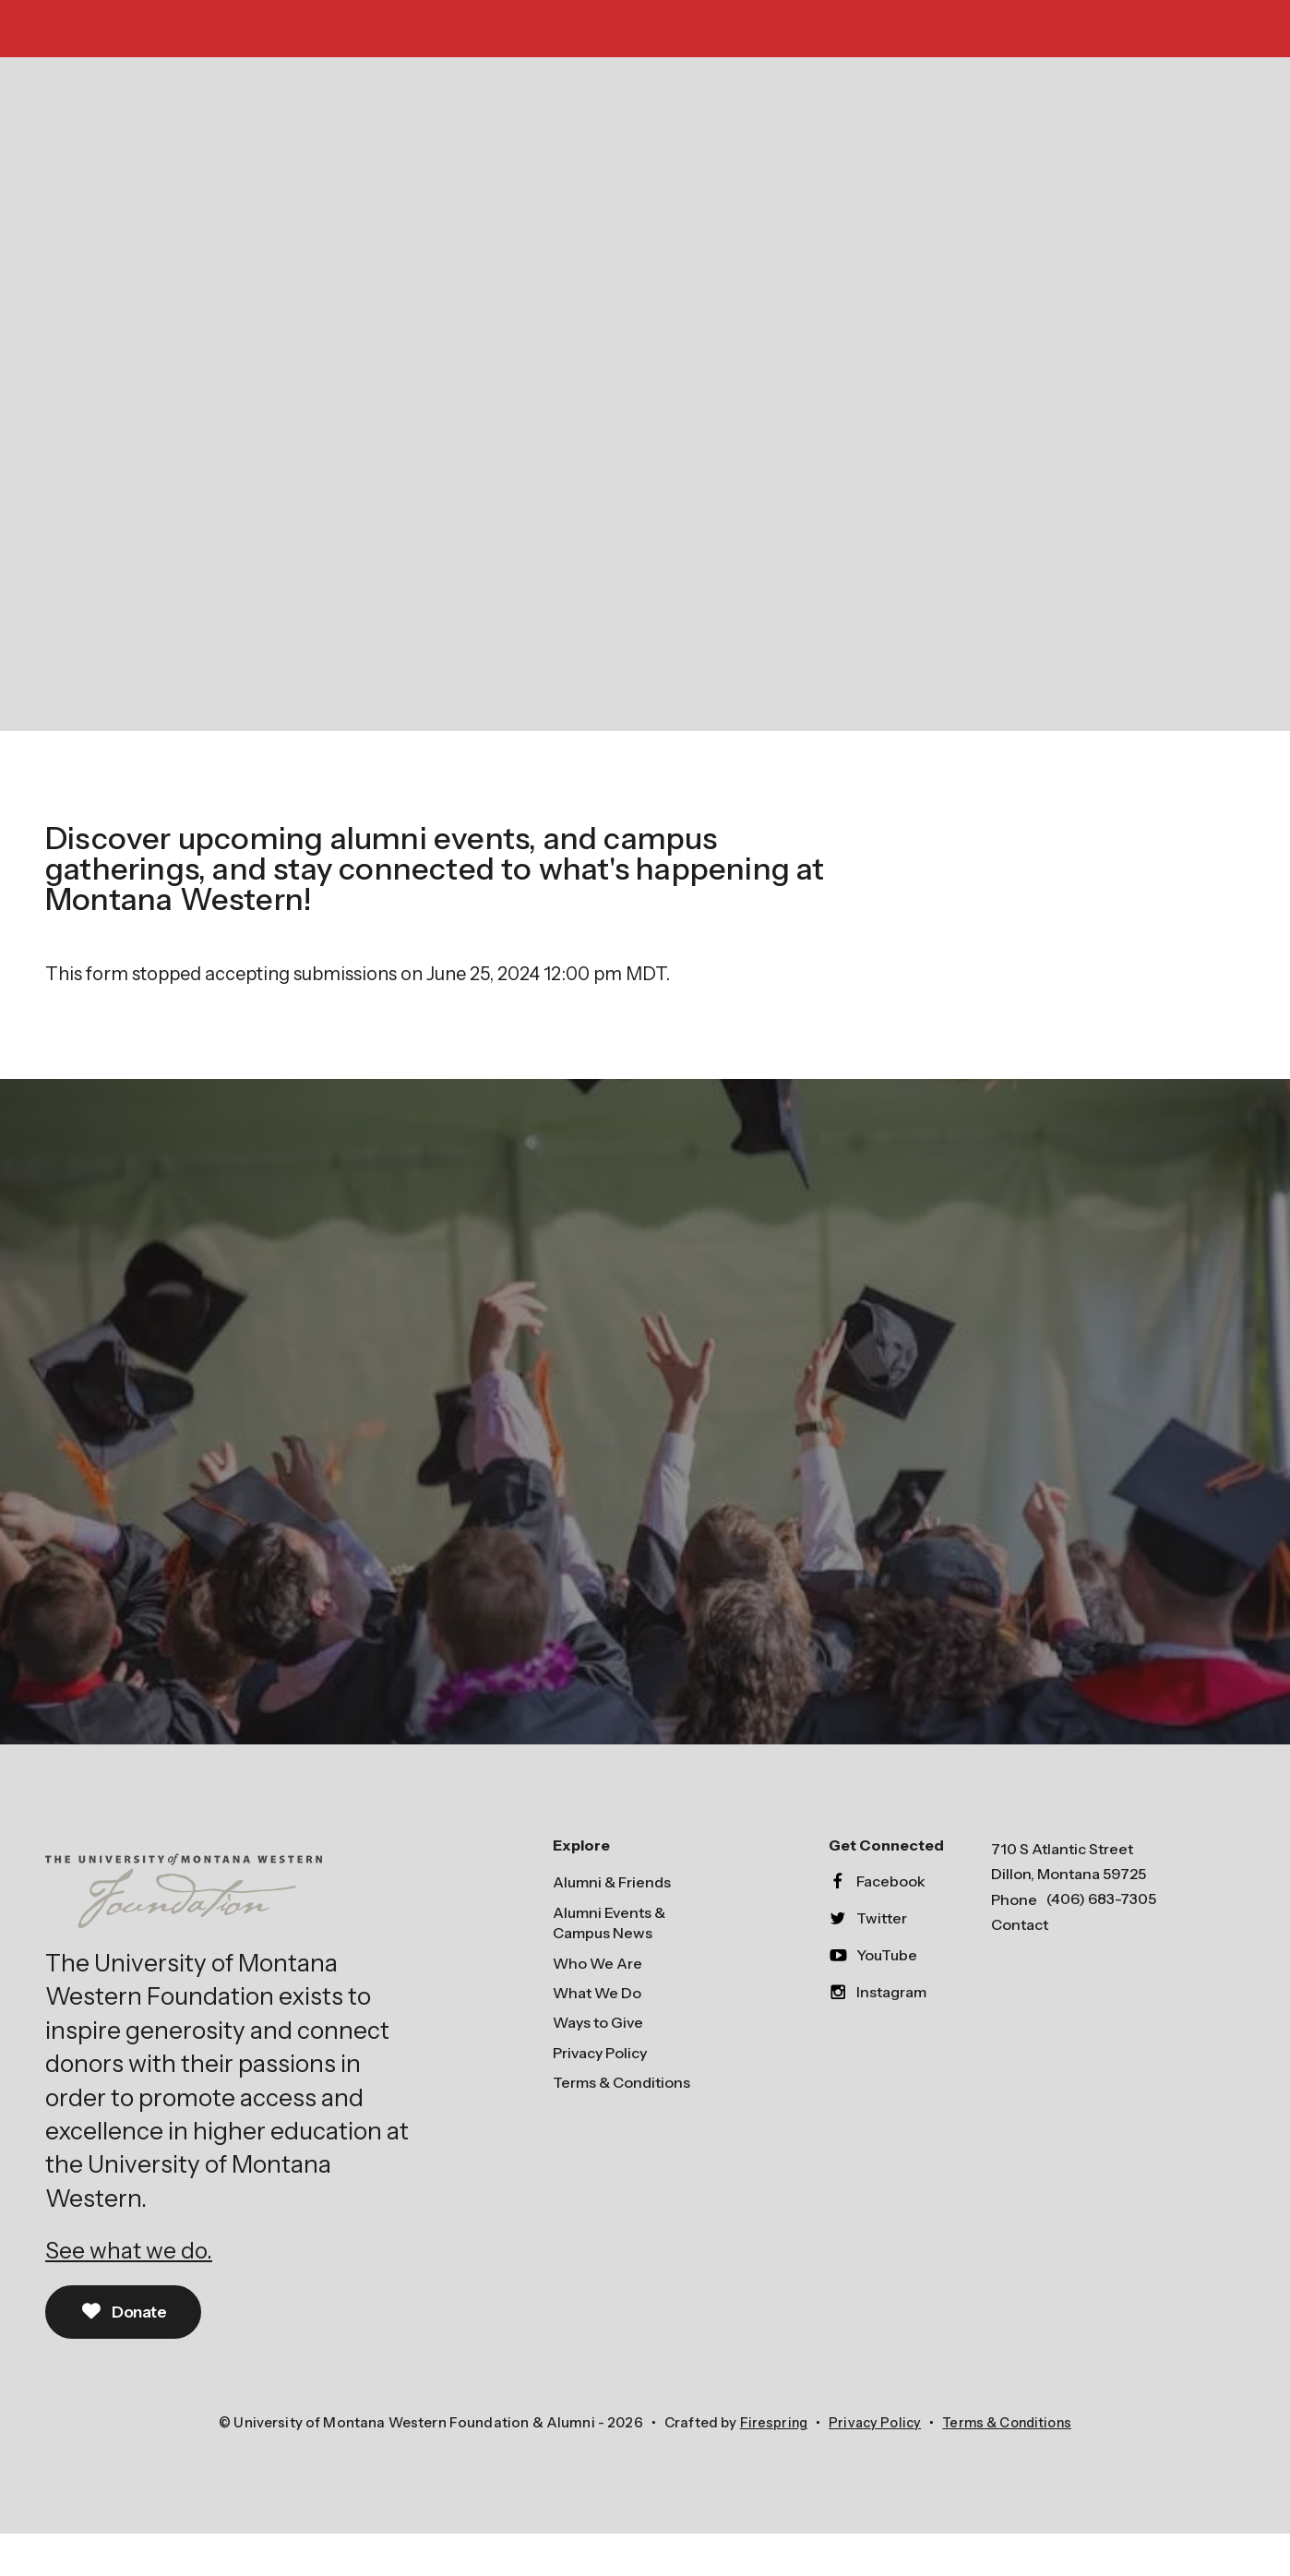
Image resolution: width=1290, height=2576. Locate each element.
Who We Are (597, 2004)
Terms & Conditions (621, 2124)
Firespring (768, 2465)
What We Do (597, 2033)
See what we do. (133, 2291)
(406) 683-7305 (1101, 1940)
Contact (1019, 1965)
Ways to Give (598, 2064)
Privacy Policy (600, 2093)
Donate (127, 2354)
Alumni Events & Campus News (609, 1963)
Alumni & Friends (612, 1923)
